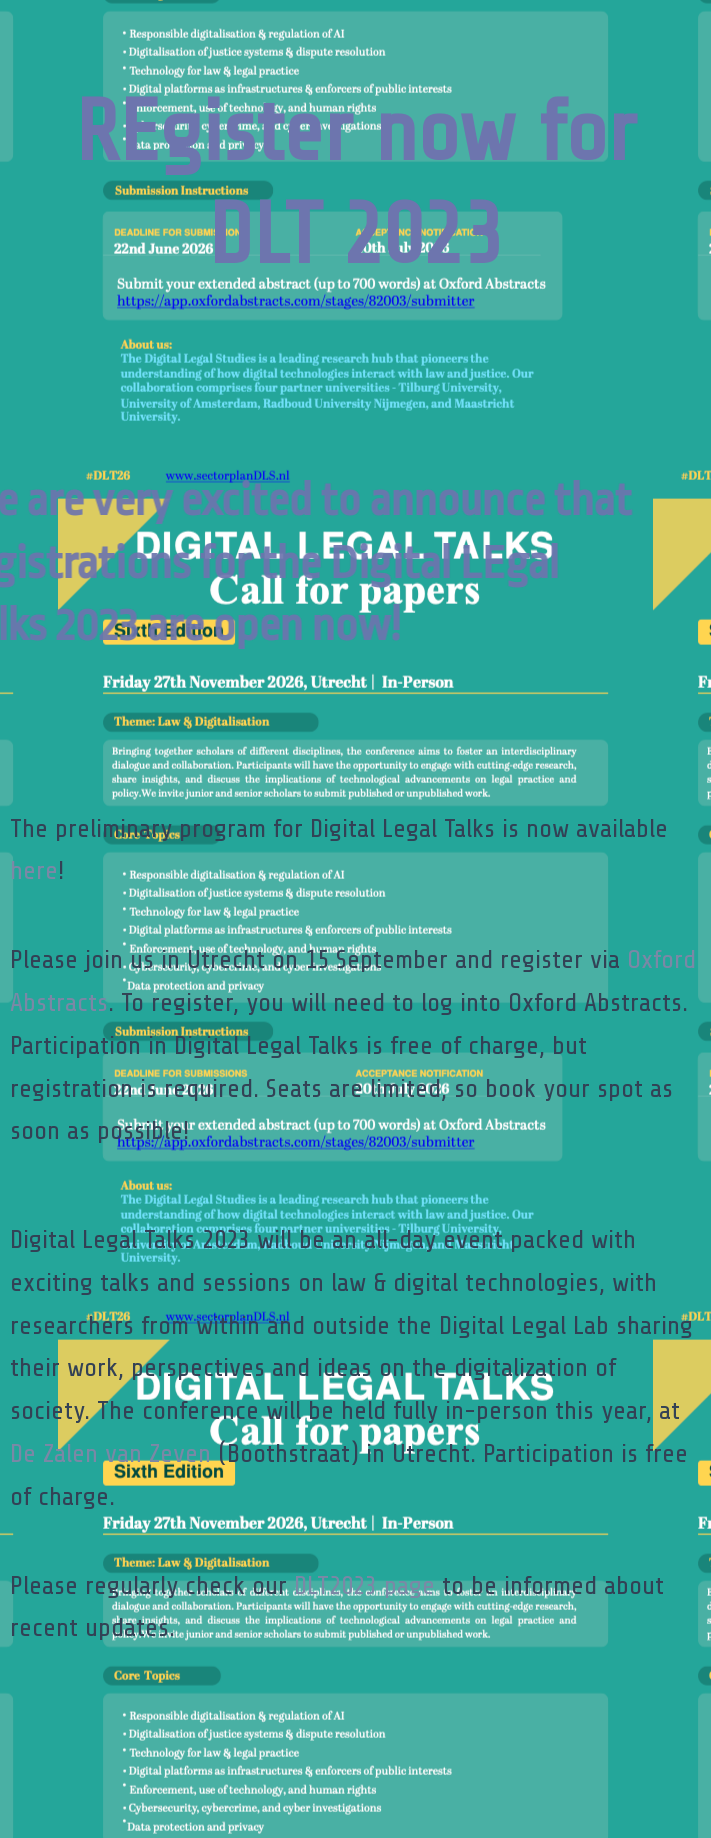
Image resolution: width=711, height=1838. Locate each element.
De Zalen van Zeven (110, 1453)
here (34, 870)
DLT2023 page (364, 1585)
